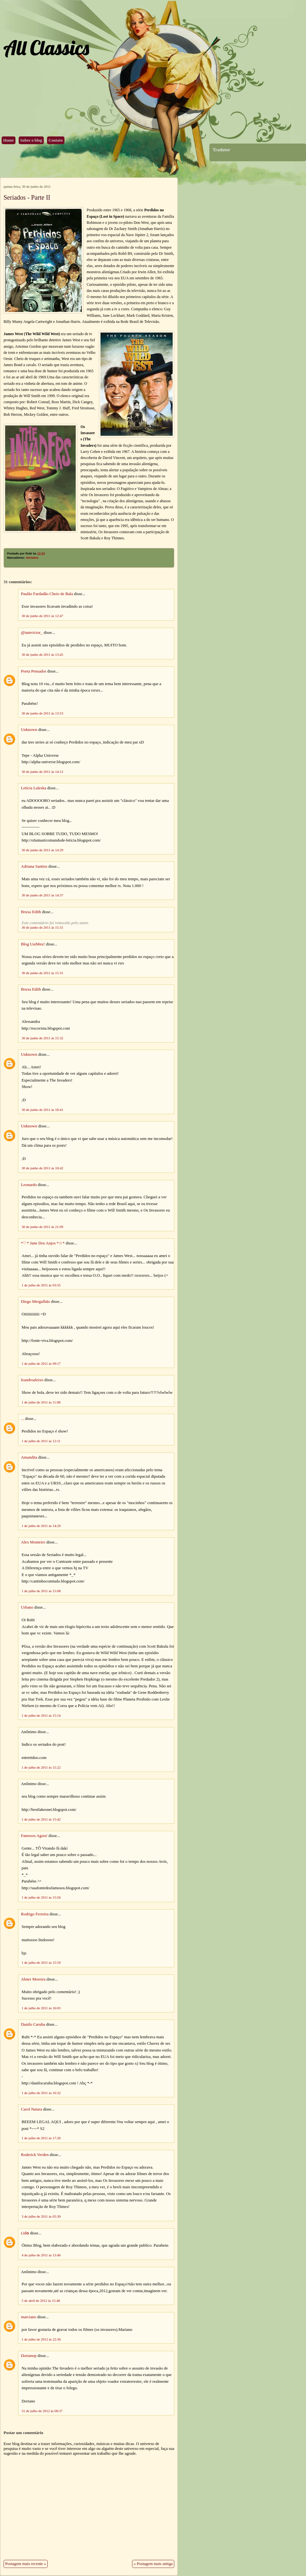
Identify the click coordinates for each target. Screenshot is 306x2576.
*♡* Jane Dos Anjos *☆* (43, 1243)
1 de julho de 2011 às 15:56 (41, 1897)
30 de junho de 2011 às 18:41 (42, 1110)
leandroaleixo (32, 1380)
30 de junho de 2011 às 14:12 (42, 772)
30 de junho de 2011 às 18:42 (42, 1168)
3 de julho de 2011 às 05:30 (41, 2216)
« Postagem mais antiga (153, 2563)
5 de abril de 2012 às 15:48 (41, 2300)
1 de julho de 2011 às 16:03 (41, 2008)
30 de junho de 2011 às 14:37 (42, 895)
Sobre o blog (31, 140)
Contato (56, 140)
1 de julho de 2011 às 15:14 (41, 1715)
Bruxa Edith (31, 912)
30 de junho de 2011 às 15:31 (42, 927)
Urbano (27, 1607)
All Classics (46, 47)
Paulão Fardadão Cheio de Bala (47, 594)
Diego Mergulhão (35, 1301)
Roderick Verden (35, 2154)
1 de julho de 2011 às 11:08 (41, 1402)
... (22, 1418)
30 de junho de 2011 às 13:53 (42, 713)
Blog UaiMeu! (33, 944)
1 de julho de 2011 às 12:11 (41, 1441)
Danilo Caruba (33, 2024)
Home (8, 140)
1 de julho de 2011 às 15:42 (41, 1819)
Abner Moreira (33, 1979)
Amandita (29, 1457)
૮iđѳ (25, 2233)
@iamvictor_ (32, 632)
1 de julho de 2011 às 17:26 (41, 2138)
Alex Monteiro (33, 1542)
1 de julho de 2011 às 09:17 (41, 1363)
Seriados (32, 557)
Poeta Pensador (33, 671)
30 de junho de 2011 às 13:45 (42, 654)
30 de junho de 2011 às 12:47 (42, 616)
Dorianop (28, 2355)
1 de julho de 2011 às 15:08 (41, 1591)
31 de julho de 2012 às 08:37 (42, 2411)
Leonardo (29, 1185)
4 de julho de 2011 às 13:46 (41, 2255)
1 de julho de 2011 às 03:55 (41, 1285)
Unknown (29, 729)
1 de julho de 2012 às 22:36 (41, 2339)
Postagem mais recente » (25, 2563)
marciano (28, 2317)
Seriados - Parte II (27, 197)
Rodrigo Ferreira (35, 1914)
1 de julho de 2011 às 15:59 (41, 1962)
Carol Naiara (31, 2109)
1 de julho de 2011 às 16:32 (41, 2093)
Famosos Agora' (34, 1835)
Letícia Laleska (33, 788)
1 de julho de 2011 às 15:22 (41, 1767)
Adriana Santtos (34, 866)
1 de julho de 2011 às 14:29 (41, 1526)
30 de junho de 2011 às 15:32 (42, 1038)
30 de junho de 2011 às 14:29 (42, 850)
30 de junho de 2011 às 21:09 (42, 1227)
